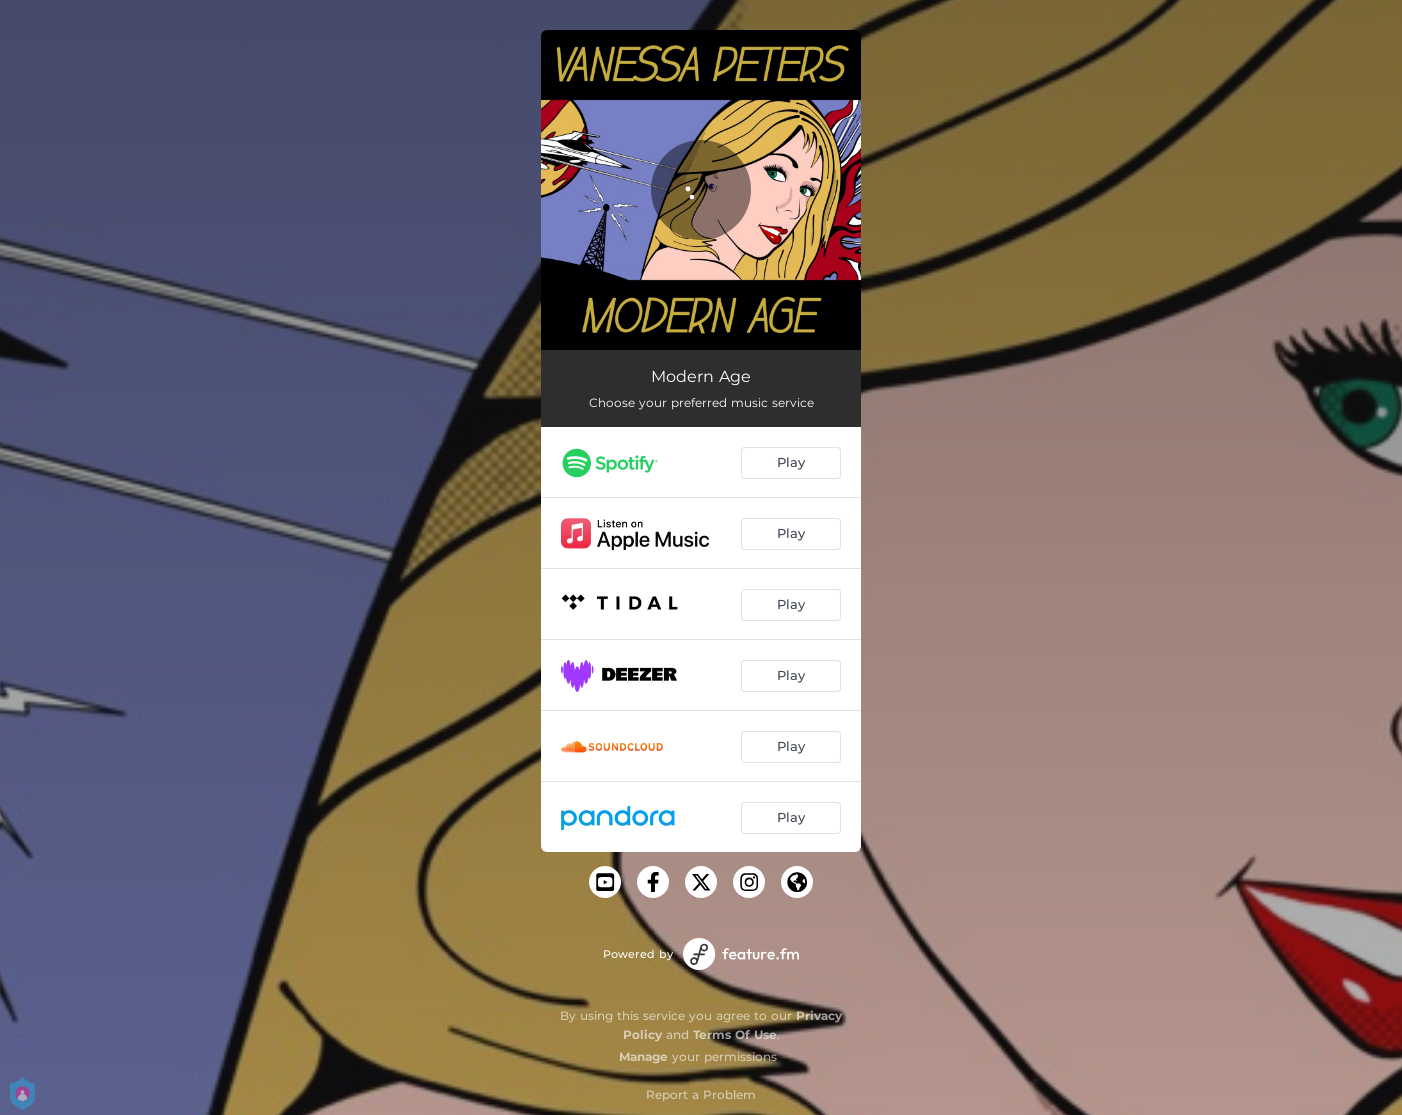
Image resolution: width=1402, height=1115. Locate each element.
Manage (643, 1056)
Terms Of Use (735, 1034)
